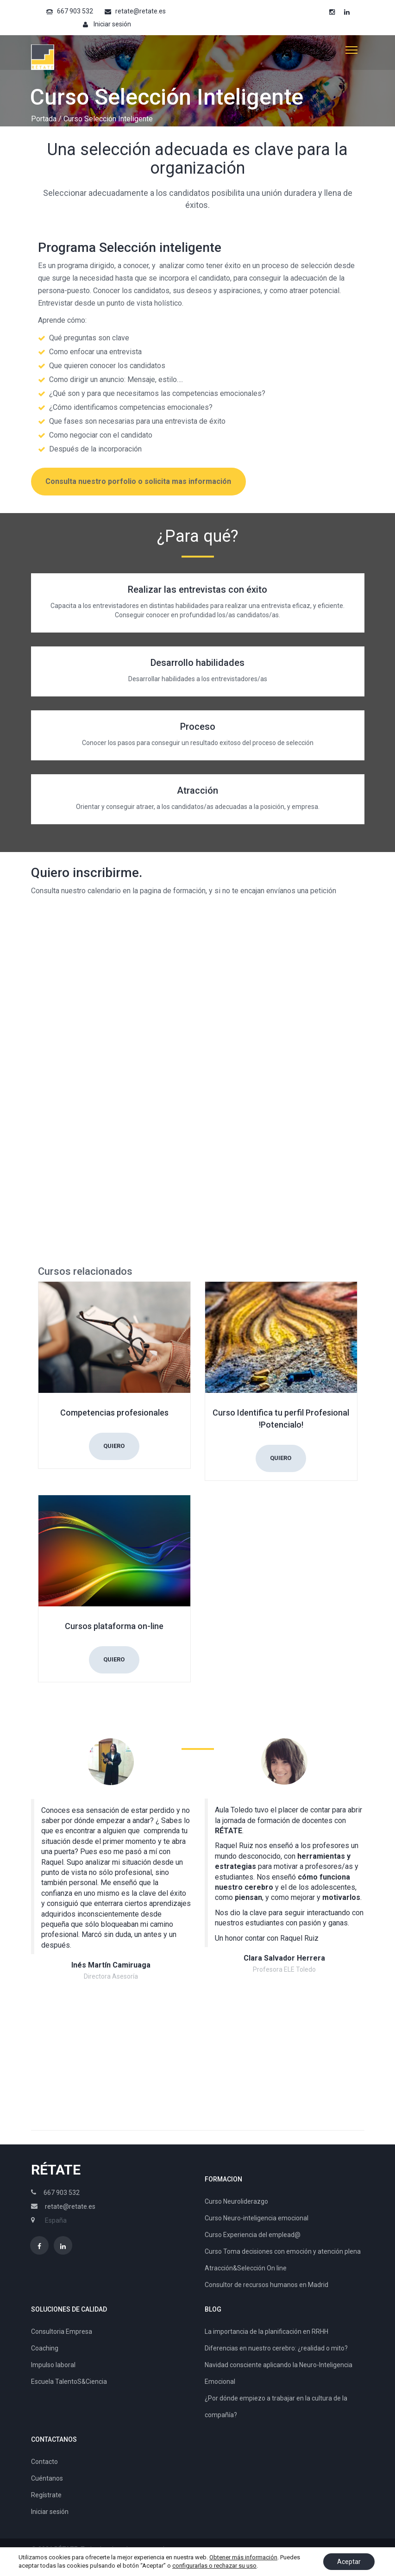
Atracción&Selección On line (246, 2268)
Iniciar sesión (112, 24)
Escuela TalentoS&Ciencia (69, 2381)
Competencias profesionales (114, 1412)
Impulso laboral (53, 2365)
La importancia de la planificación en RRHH (266, 2331)
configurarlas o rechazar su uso (214, 2565)
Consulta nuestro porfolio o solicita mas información (138, 481)
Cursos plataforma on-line (114, 1626)
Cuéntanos (47, 2478)
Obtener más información (243, 2557)
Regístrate (46, 2495)
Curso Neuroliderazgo (236, 2201)
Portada (43, 118)
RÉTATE (56, 2170)
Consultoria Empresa (61, 2331)
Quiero (114, 1445)
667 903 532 (75, 11)
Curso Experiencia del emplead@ (253, 2234)
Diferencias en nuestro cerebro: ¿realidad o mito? (276, 2348)
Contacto (44, 2461)
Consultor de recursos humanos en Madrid (266, 2284)
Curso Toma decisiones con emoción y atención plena (283, 2251)
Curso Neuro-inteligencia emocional (256, 2218)
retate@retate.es (140, 11)
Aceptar (349, 2561)
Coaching (44, 2348)
